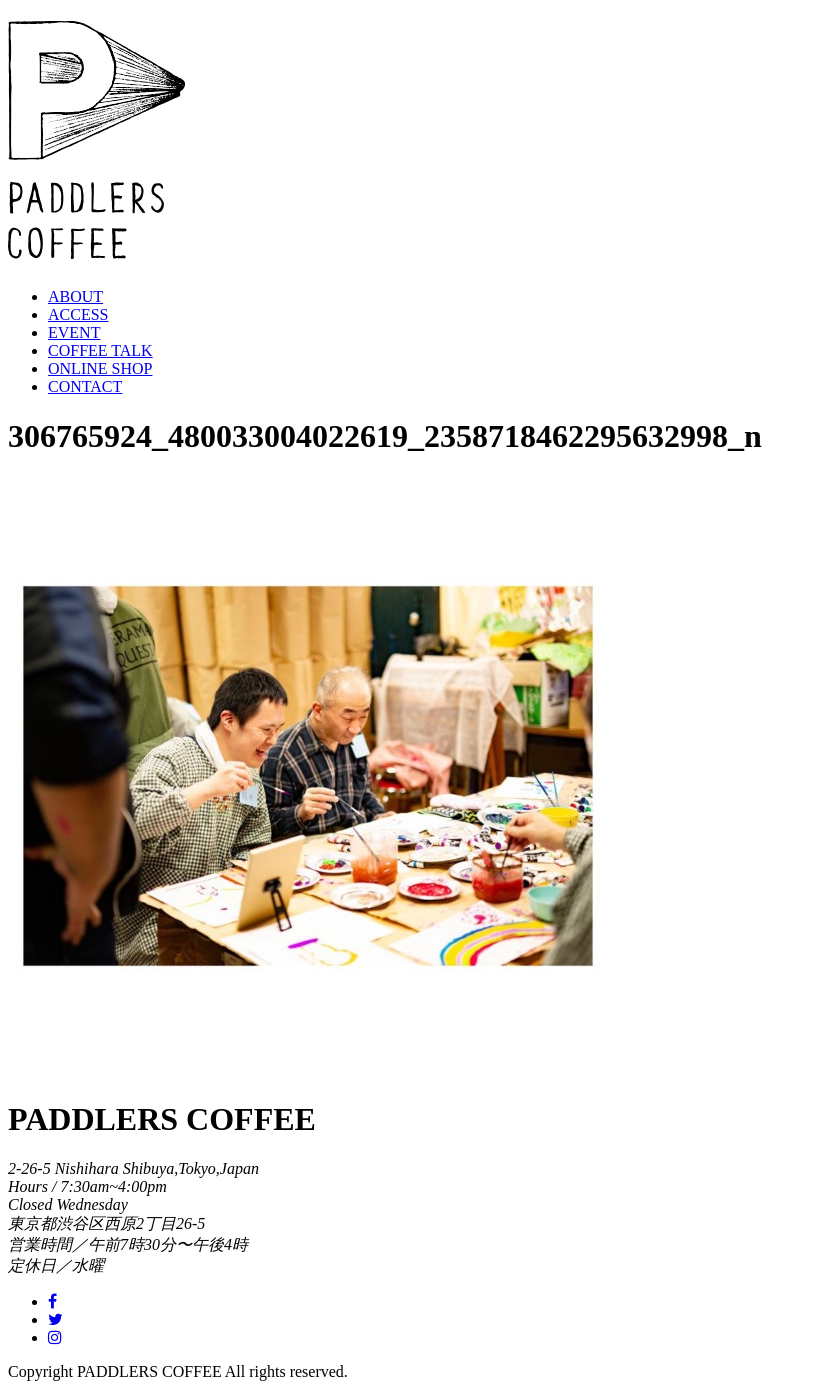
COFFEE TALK (100, 350)
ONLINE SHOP (100, 368)
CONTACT (85, 386)
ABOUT (75, 296)
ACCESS (78, 314)
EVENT (74, 332)
